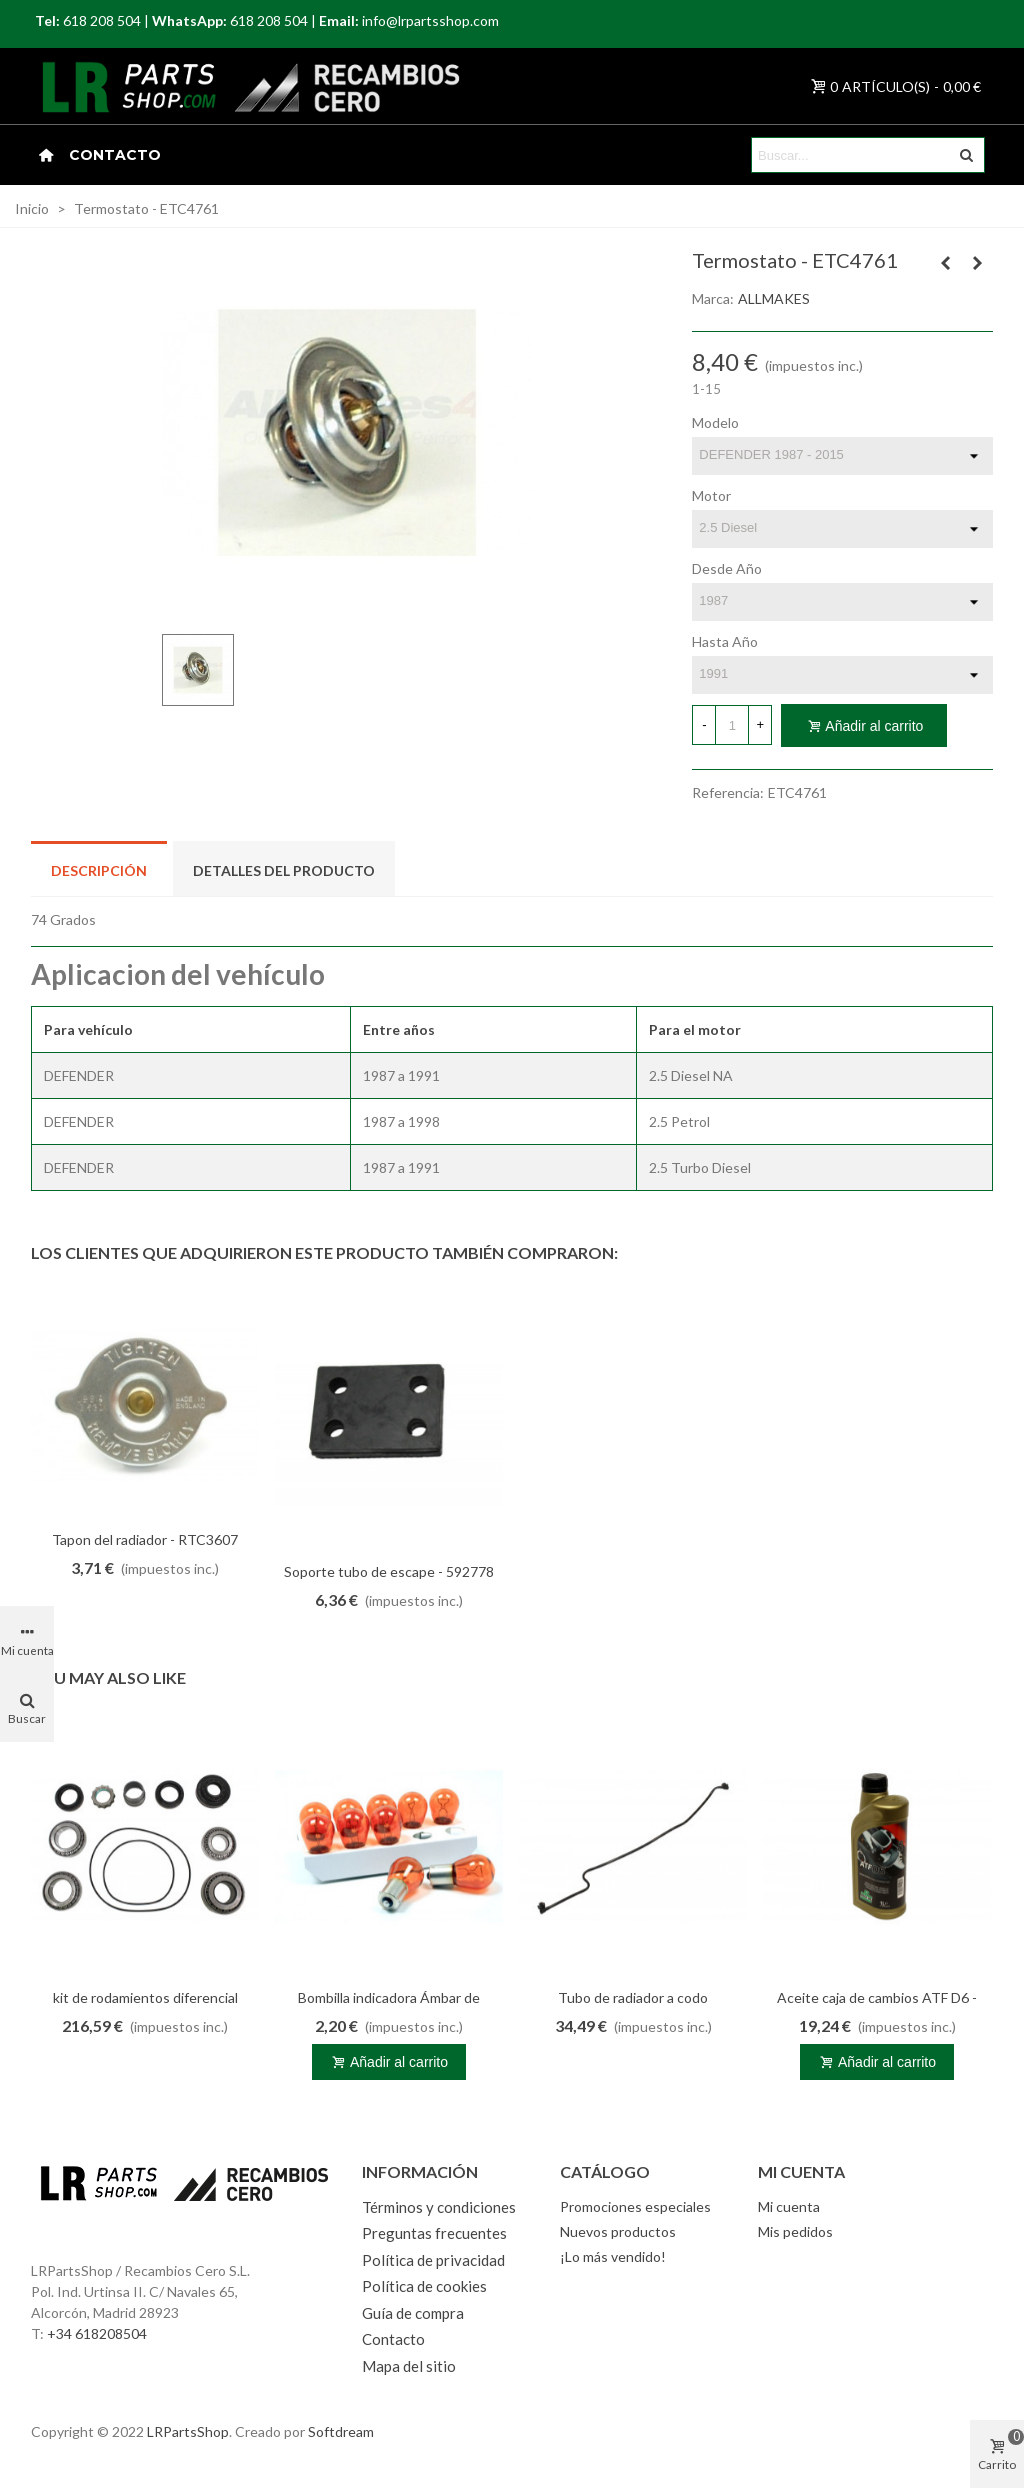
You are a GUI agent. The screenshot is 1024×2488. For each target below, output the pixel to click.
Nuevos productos (618, 2231)
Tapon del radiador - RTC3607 (145, 1539)
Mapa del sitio (409, 2366)
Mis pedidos (795, 2231)
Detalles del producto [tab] (284, 870)
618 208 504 (102, 20)
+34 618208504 (97, 2333)
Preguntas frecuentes (434, 2233)
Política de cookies (424, 2286)
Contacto (115, 155)
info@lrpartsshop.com (430, 20)
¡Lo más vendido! (613, 2256)
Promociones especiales (635, 2206)
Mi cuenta (789, 2206)
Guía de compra (413, 2313)
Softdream (341, 2431)
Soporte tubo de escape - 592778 (389, 1571)
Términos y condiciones (439, 2207)
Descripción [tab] (99, 870)
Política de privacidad (433, 2260)
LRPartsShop (188, 2431)
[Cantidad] (732, 725)
